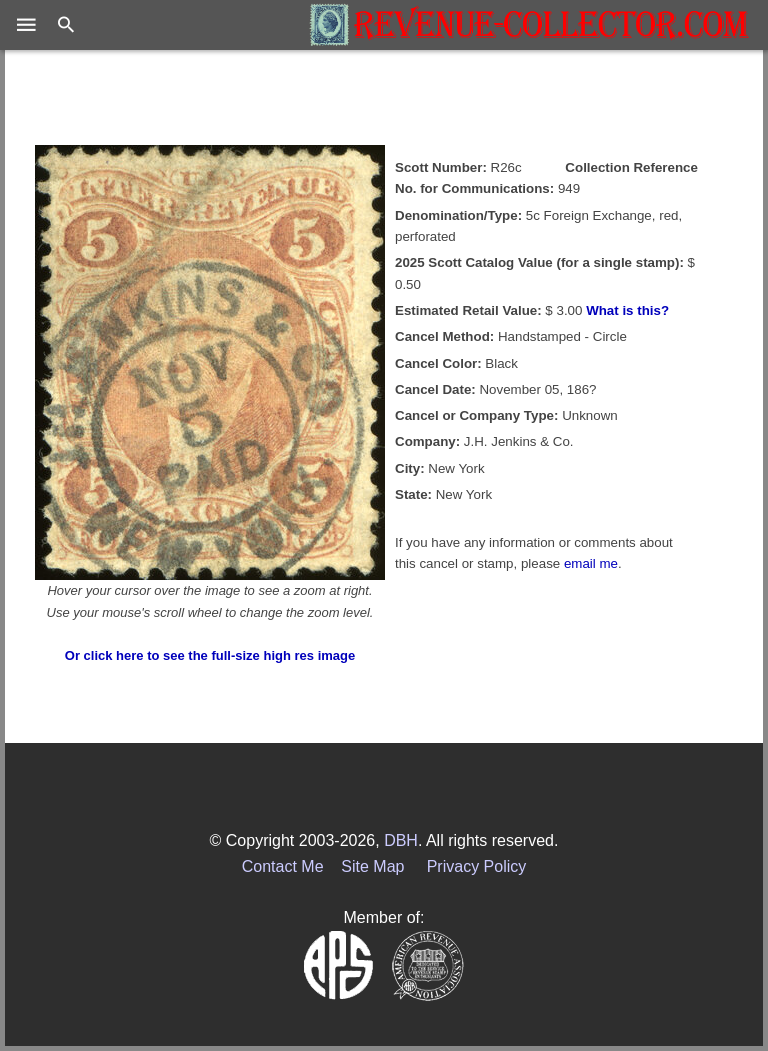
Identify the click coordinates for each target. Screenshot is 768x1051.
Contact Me (283, 866)
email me (591, 563)
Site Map (372, 866)
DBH (401, 840)
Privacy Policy (477, 866)
